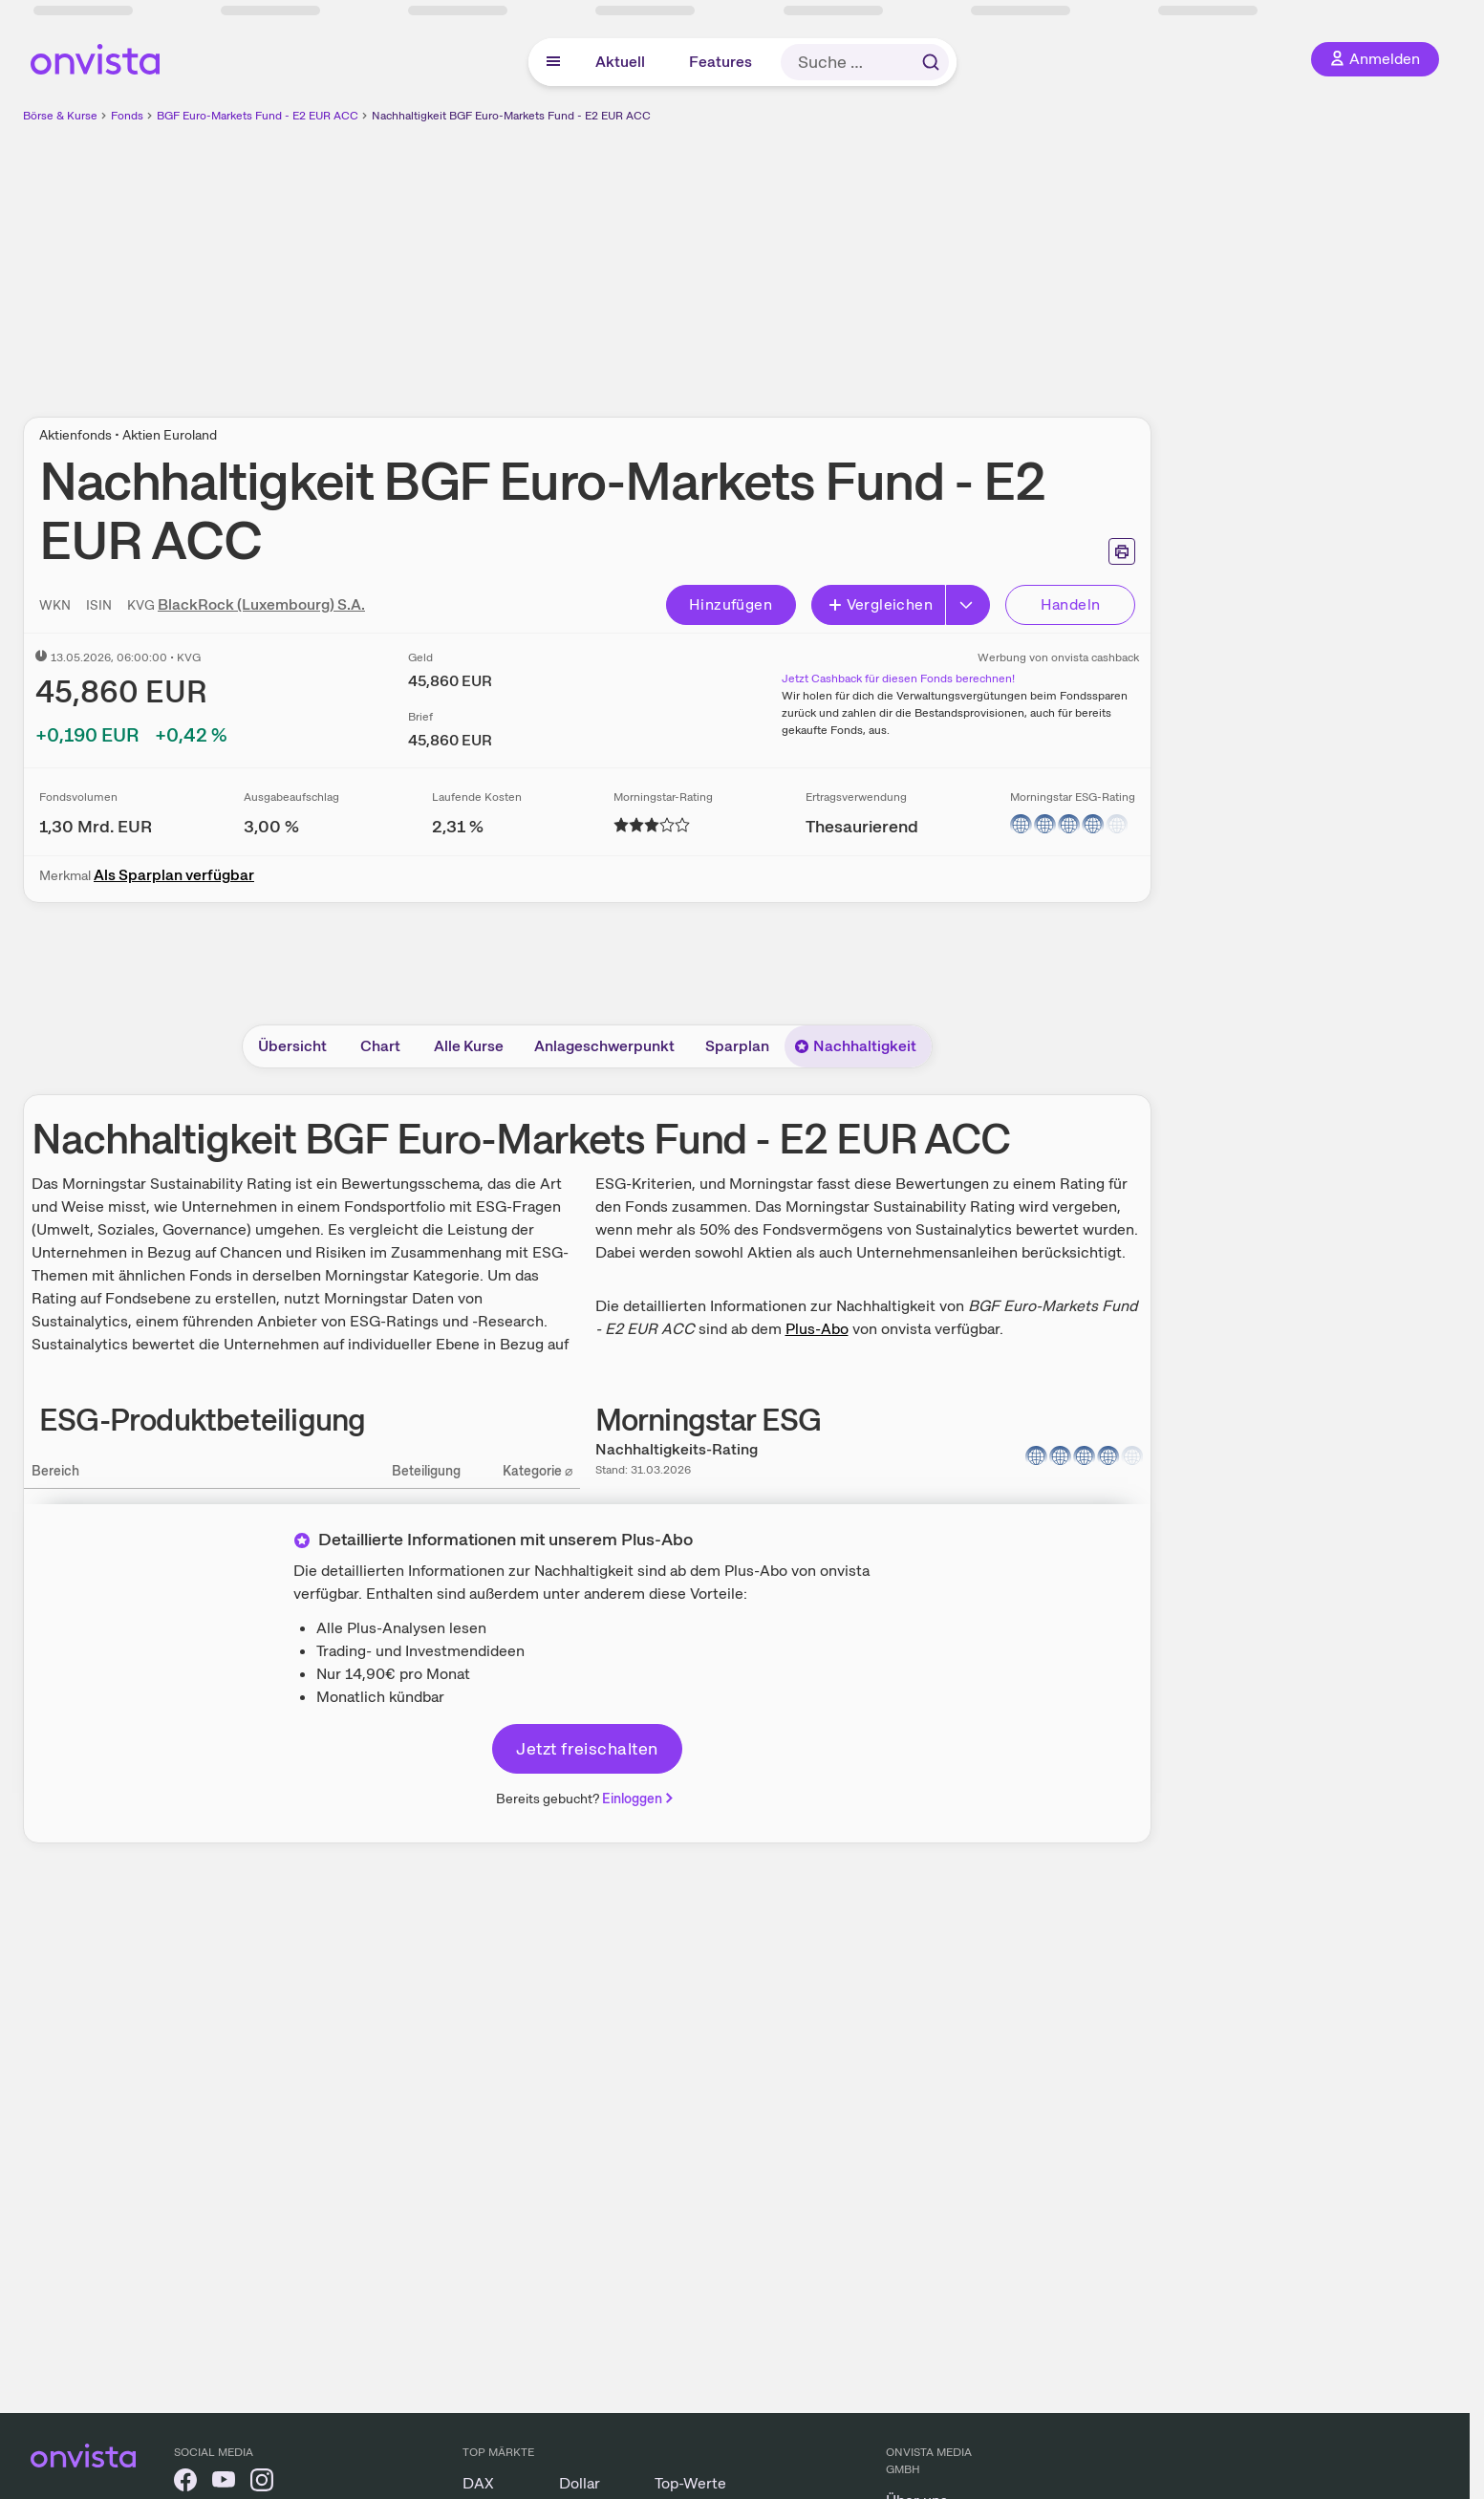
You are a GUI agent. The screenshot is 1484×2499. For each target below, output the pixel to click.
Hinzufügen (730, 604)
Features (720, 62)
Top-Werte (690, 2483)
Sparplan (737, 1046)
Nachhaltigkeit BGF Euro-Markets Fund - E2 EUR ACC (511, 115)
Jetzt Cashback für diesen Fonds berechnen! (898, 678)
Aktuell (620, 62)
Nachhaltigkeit (855, 1046)
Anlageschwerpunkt (604, 1046)
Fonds (127, 115)
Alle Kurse (469, 1046)
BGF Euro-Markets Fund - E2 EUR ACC (257, 115)
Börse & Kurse (60, 115)
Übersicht (292, 1046)
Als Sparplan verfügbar (174, 875)
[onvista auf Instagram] (261, 2483)
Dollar (579, 2483)
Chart (380, 1046)
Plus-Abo (817, 1329)
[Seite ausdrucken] (1121, 551)
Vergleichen (880, 604)
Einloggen (639, 1798)
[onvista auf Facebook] (185, 2483)
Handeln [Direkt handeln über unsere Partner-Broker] (1071, 604)
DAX (478, 2483)
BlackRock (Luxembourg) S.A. (261, 604)
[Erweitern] (968, 605)
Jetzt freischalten (586, 1748)
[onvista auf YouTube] (223, 2483)
